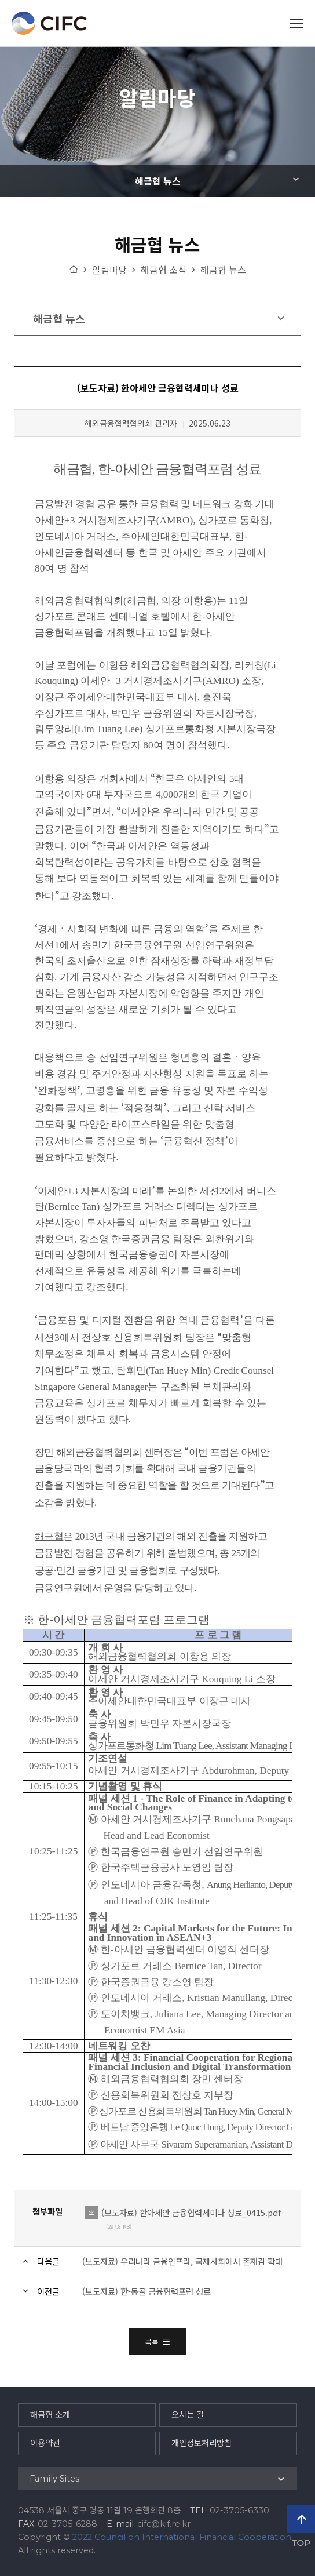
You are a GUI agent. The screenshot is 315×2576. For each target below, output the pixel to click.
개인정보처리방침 (201, 2443)
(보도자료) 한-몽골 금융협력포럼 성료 (146, 2291)
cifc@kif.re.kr (164, 2524)
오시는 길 (187, 2415)
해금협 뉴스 (158, 181)
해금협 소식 (163, 269)
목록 (157, 2341)
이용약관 (45, 2443)
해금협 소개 (50, 2415)
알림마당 (109, 269)
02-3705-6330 (239, 2510)
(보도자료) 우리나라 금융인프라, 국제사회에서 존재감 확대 (182, 2261)
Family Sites (54, 2478)
